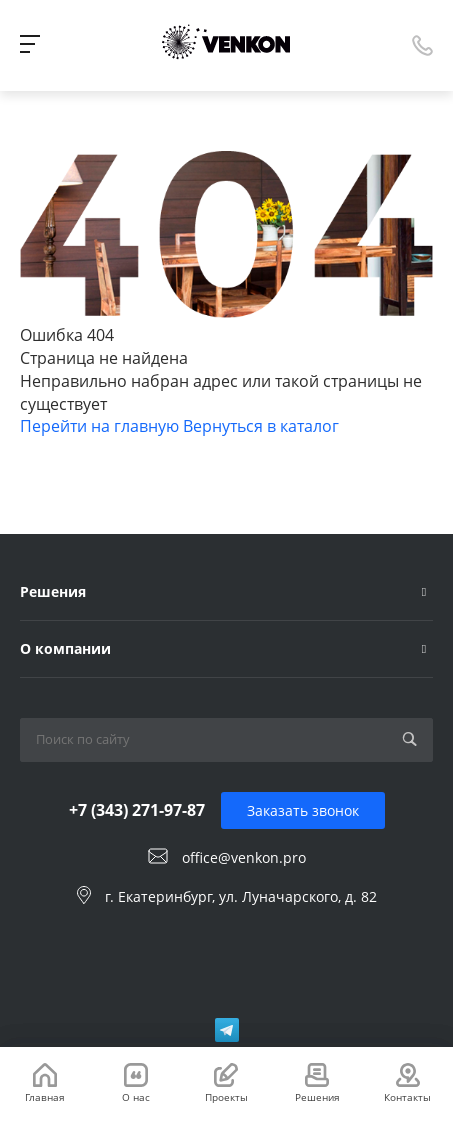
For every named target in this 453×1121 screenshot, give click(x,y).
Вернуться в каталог (261, 426)
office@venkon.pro (244, 857)
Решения (53, 591)
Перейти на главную (101, 426)
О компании (65, 648)
